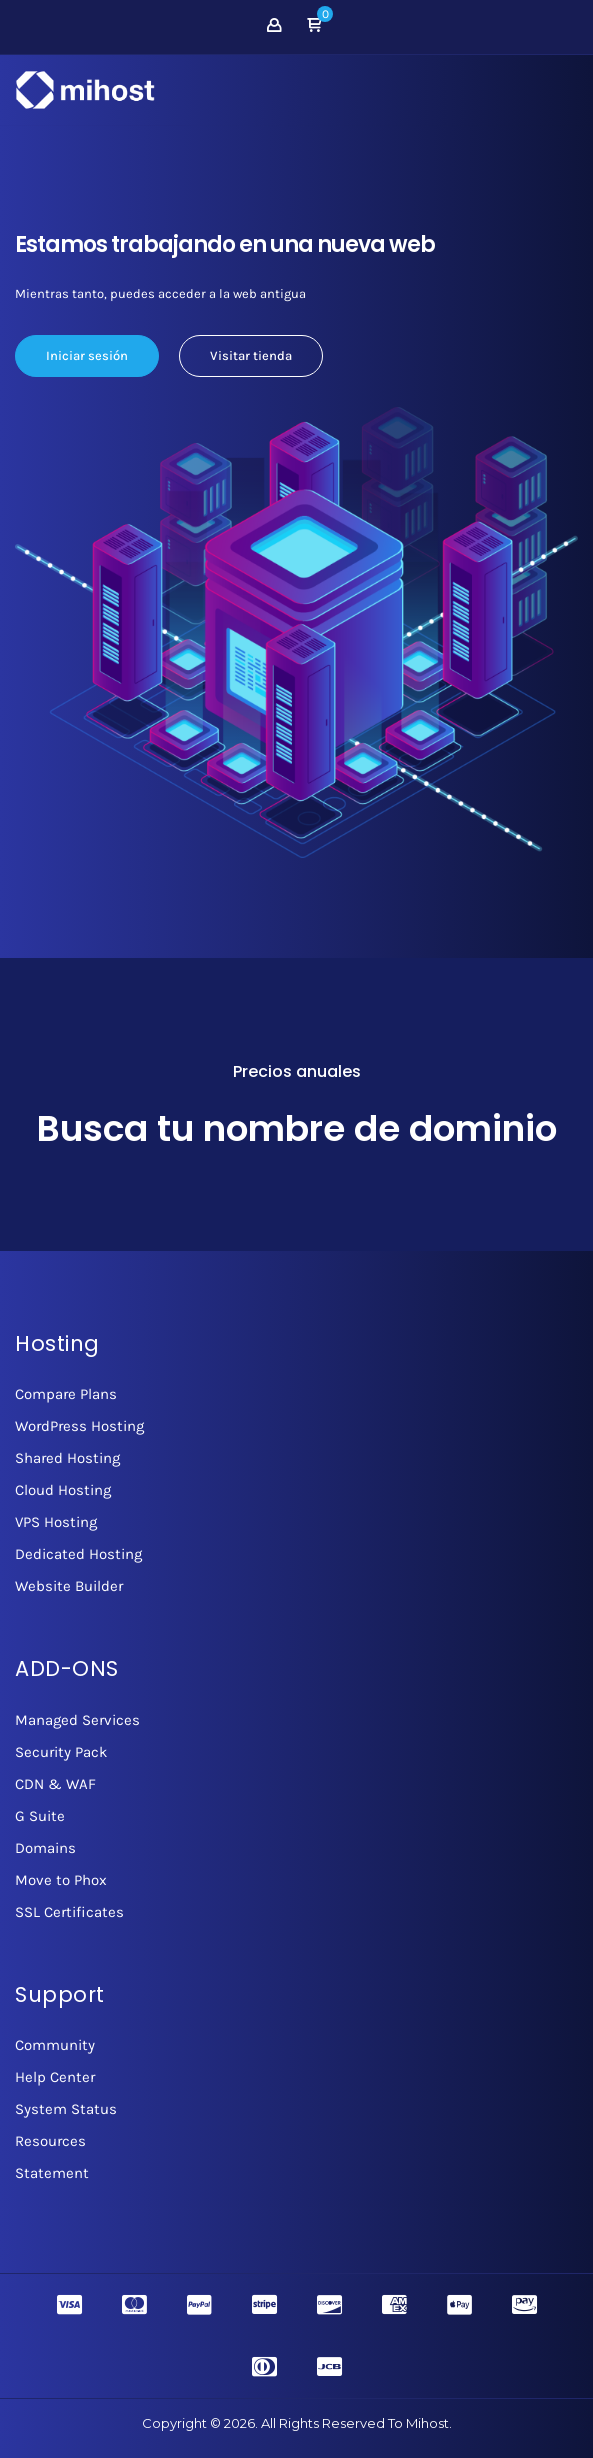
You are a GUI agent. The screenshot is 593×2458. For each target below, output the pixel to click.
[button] (314, 26)
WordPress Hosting (79, 1426)
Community (55, 2045)
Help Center (55, 2077)
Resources (50, 2141)
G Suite (40, 1816)
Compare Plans (66, 1394)
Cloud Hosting (63, 1490)
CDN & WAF (55, 1784)
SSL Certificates (69, 1912)
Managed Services (77, 1720)
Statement (52, 2173)
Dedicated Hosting (78, 1554)
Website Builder (69, 1586)
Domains (45, 1848)
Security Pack (61, 1752)
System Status (66, 2109)
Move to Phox (61, 1880)
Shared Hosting (67, 1458)
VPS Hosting (56, 1522)
